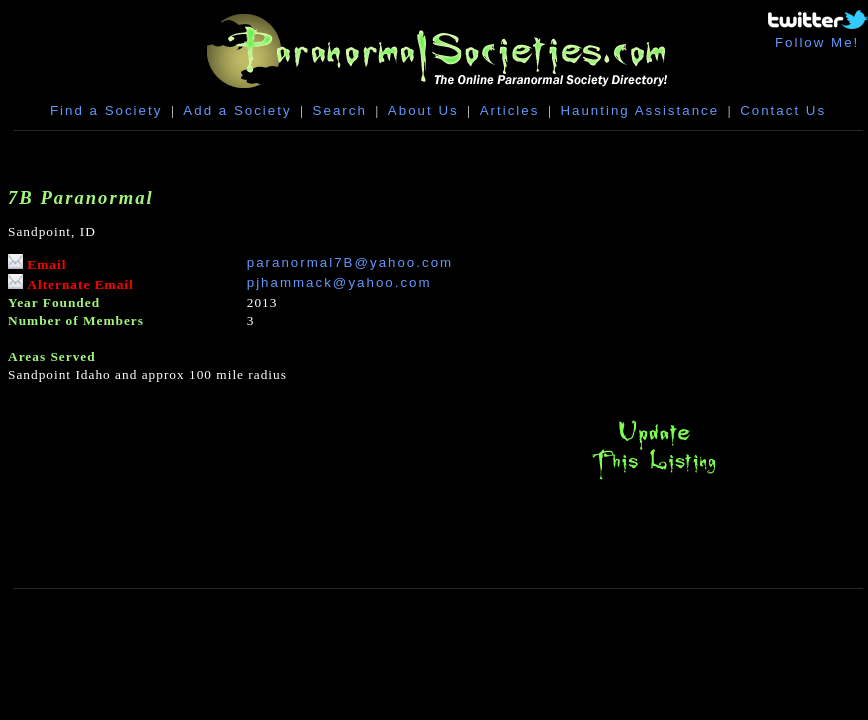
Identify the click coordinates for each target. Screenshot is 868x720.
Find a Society (106, 110)
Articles (510, 110)
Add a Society (237, 110)
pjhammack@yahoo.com (339, 282)
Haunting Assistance (639, 110)
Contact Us (783, 110)
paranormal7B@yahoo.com (350, 262)
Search (340, 110)
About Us (423, 110)
